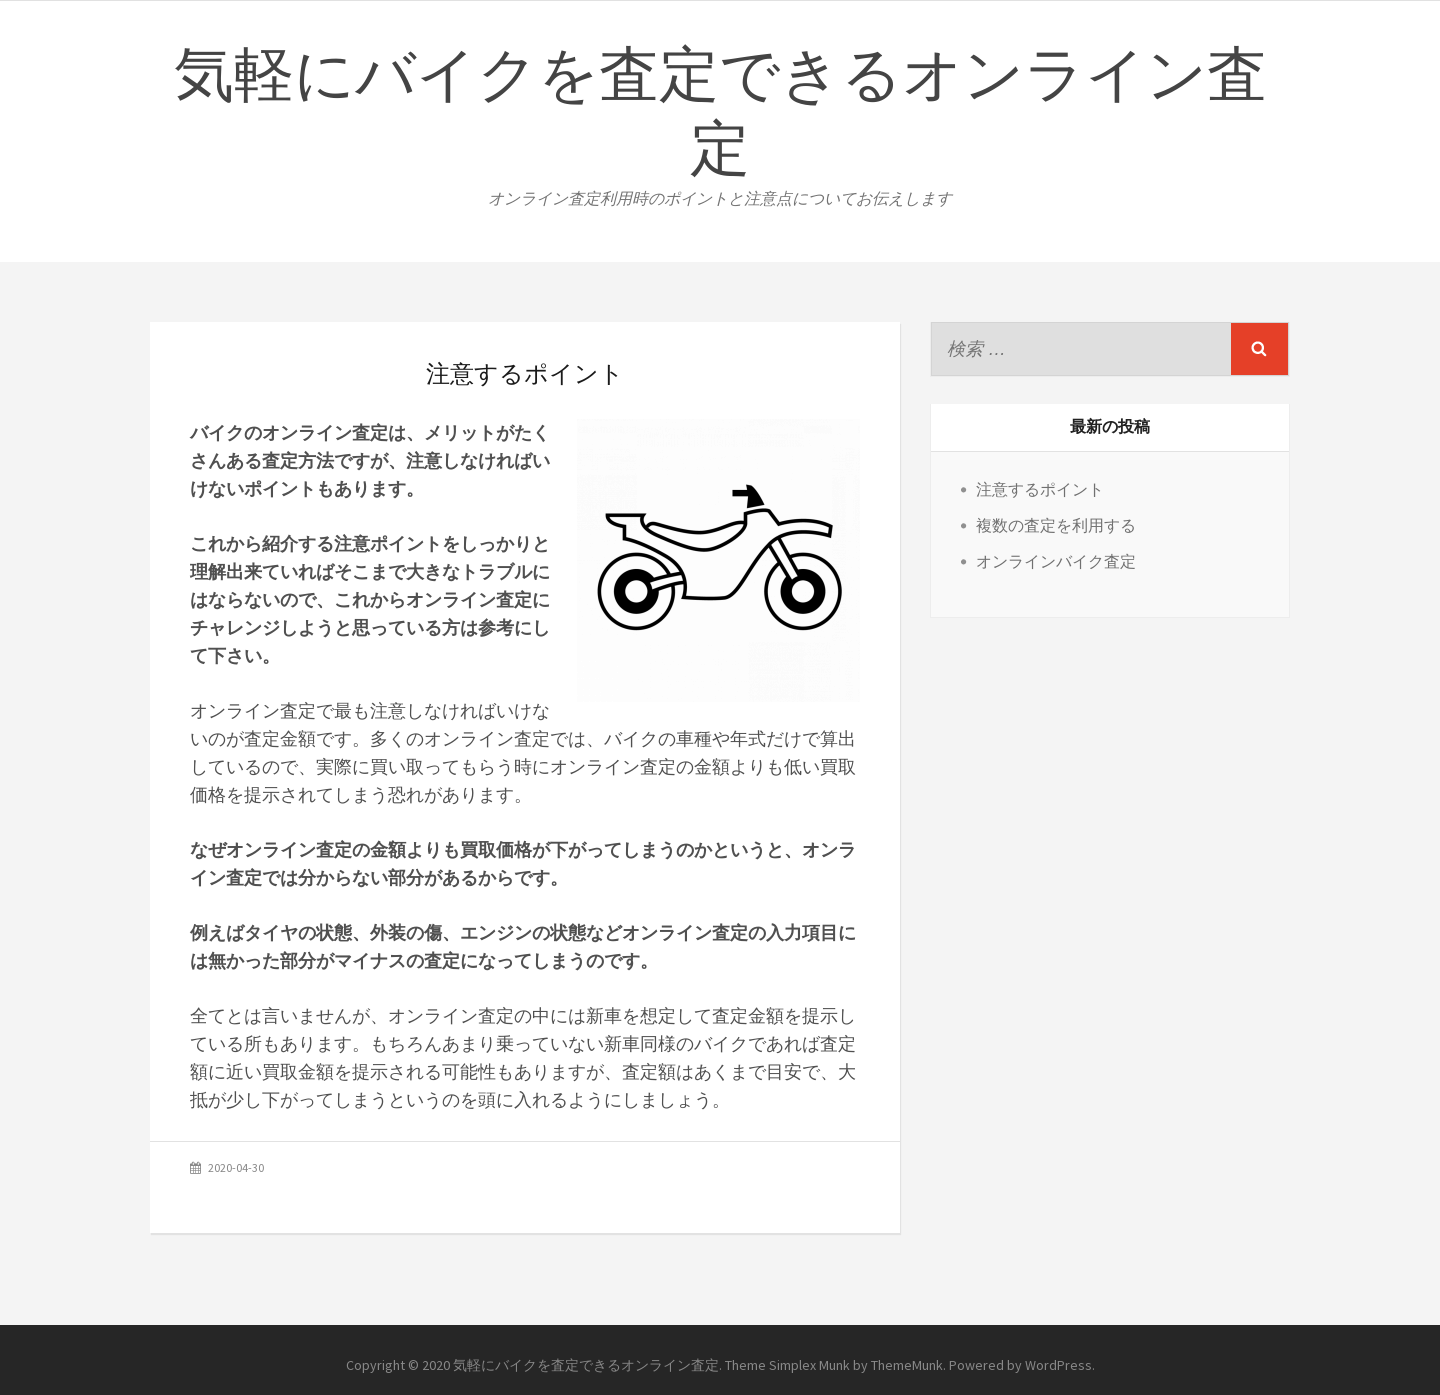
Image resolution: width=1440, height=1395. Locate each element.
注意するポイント (1040, 489)
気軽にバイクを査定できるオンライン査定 (720, 114)
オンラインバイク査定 (1056, 561)
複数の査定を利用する (1056, 525)
